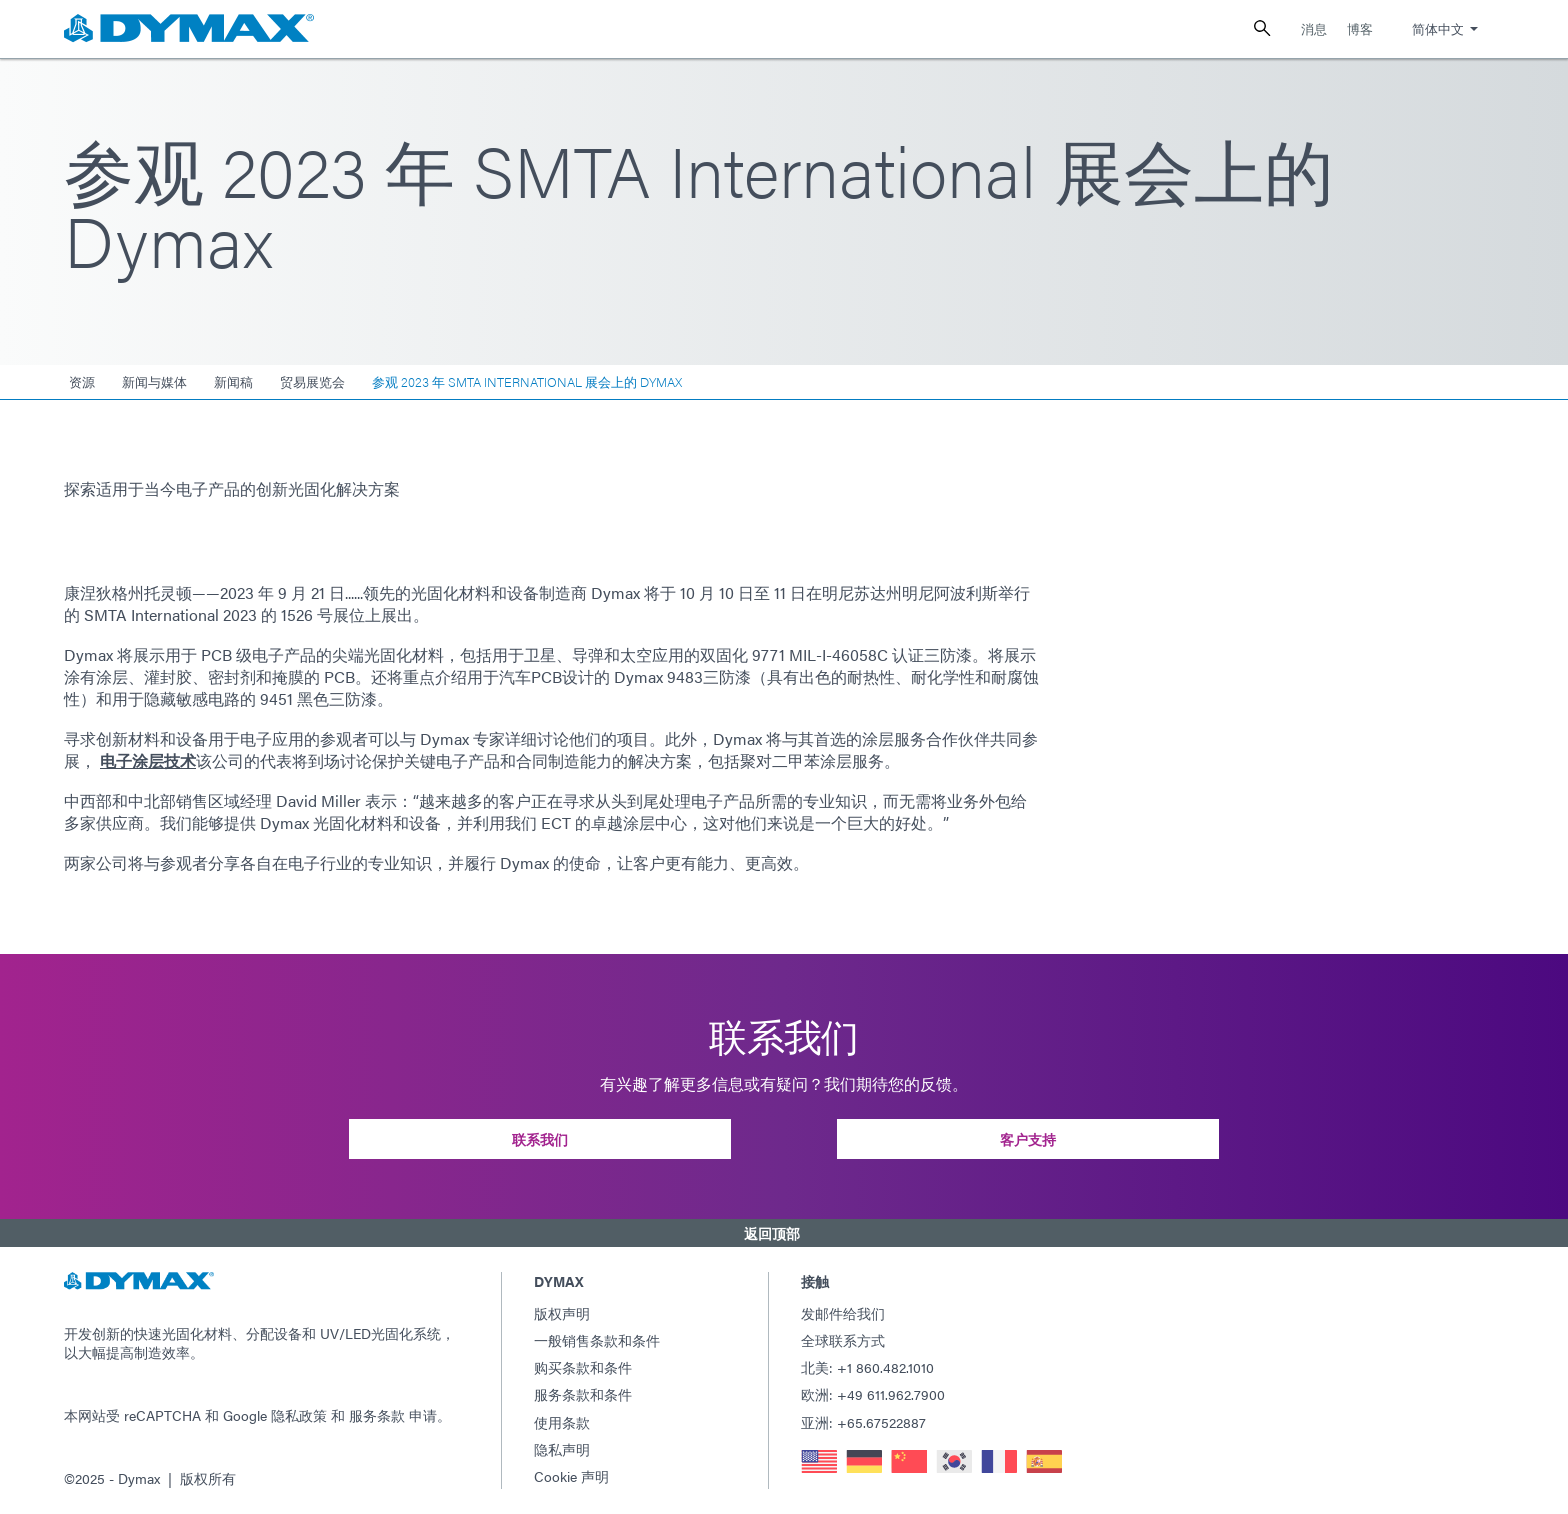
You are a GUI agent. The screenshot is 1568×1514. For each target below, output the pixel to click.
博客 (1360, 28)
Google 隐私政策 (275, 1415)
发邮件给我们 (843, 1313)
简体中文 (1438, 28)
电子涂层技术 (148, 760)
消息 (1314, 28)
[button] (784, 1233)
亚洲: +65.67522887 (863, 1422)
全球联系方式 (843, 1340)
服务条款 (377, 1415)
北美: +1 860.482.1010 (867, 1367)
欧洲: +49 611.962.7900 (873, 1394)
